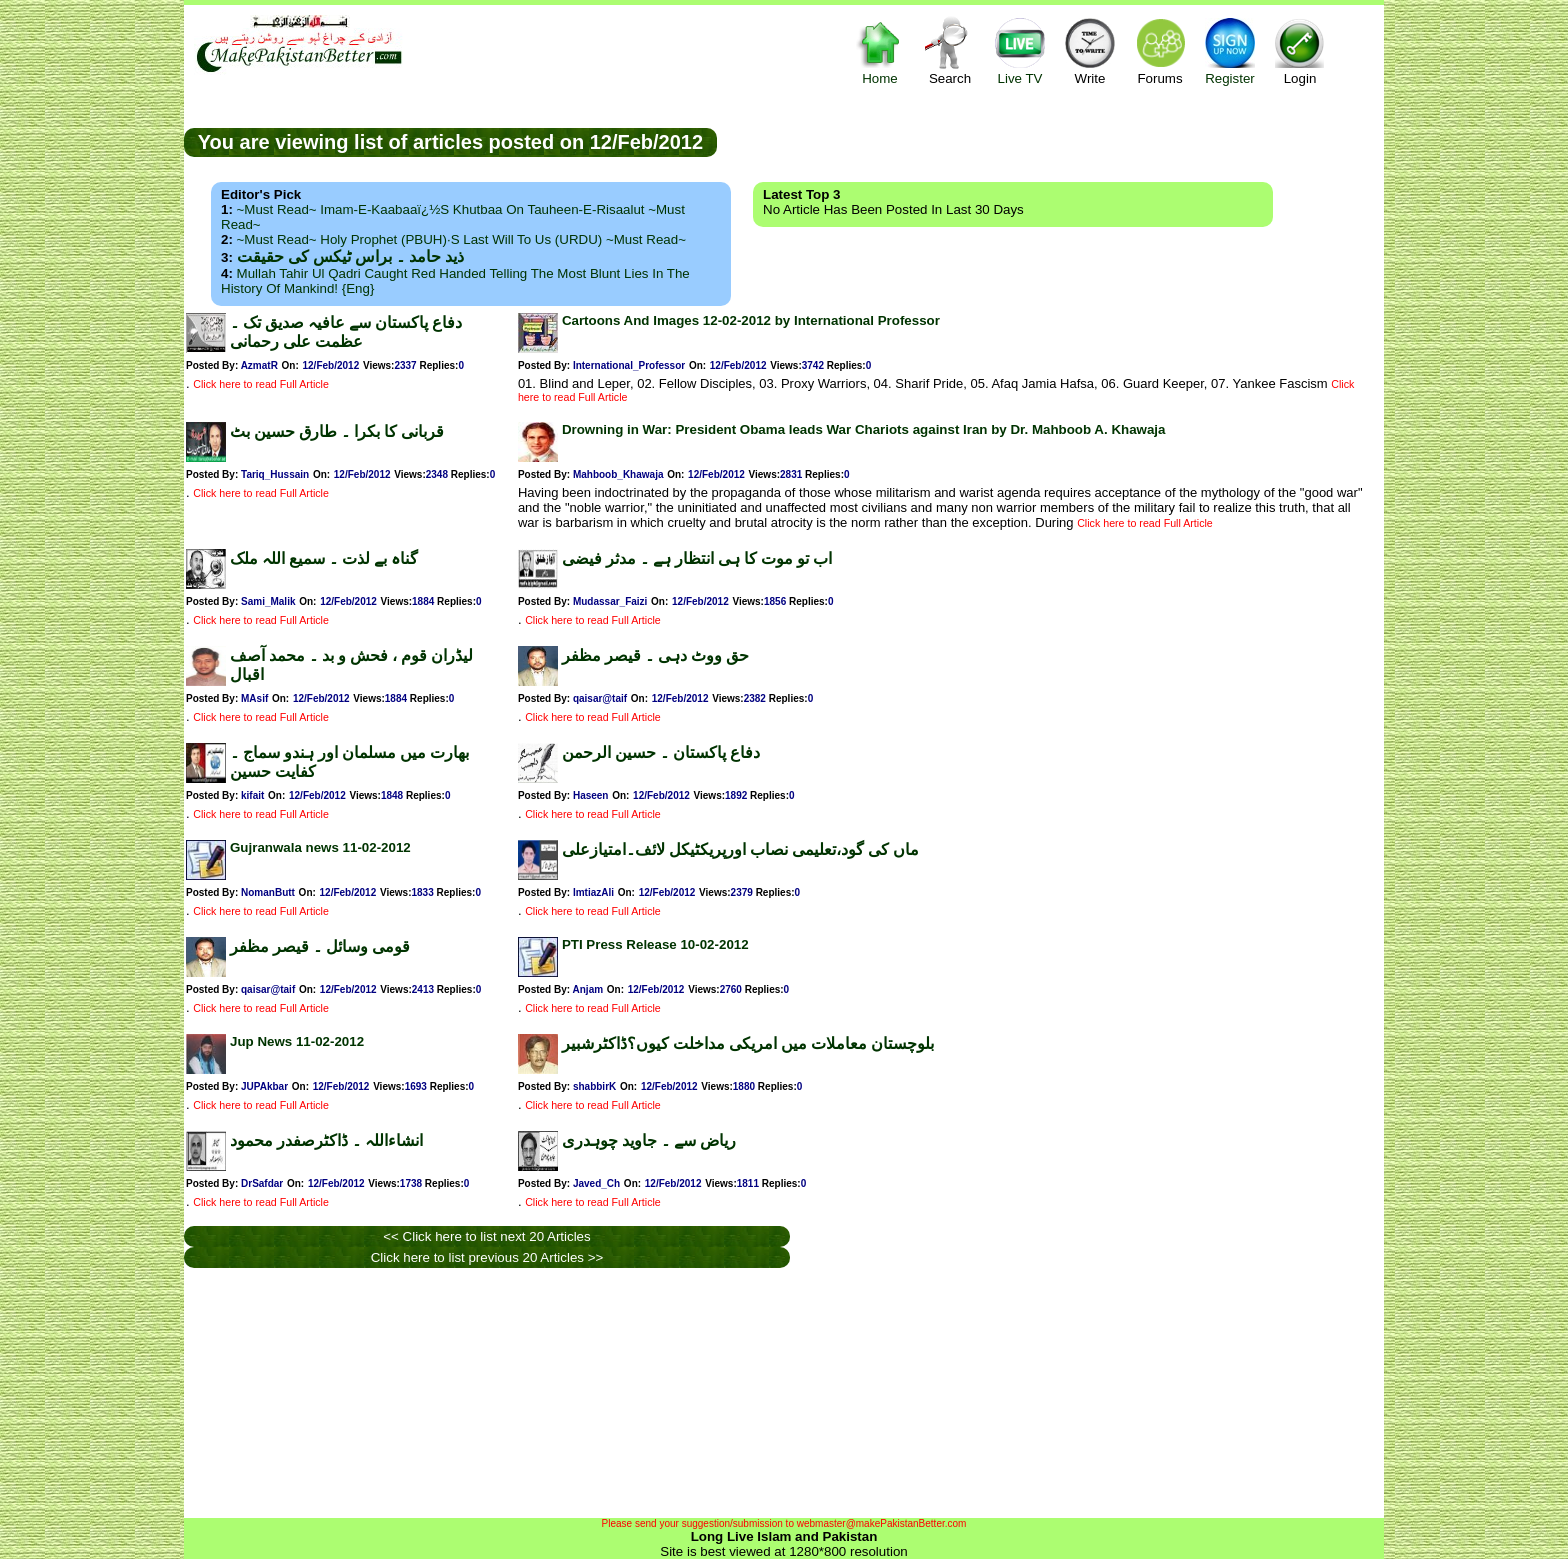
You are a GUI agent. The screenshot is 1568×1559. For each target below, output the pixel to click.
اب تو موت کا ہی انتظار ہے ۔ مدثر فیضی (697, 558)
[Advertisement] (1051, 141)
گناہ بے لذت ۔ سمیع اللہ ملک (324, 558)
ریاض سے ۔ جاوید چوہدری (649, 1140)
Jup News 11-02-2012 (297, 1041)
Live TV (1020, 50)
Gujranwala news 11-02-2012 (320, 847)
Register (1230, 50)
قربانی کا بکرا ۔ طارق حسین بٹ (337, 431)
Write (1090, 50)
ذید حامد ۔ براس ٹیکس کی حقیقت (350, 256)
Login (1300, 50)
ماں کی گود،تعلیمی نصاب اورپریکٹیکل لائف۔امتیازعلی (740, 849)
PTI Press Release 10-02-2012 (655, 944)
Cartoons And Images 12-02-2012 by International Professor (751, 320)
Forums (1160, 50)
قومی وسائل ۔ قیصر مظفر (320, 946)
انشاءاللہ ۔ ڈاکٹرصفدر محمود (326, 1140)
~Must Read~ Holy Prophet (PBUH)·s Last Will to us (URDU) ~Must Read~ (461, 239)
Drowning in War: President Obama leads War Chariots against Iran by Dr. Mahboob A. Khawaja (864, 429)
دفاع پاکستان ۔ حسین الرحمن (661, 752)
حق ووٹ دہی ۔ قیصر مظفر (655, 655)
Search (950, 50)
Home (880, 50)
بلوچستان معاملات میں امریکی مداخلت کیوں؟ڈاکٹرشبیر (748, 1043)
